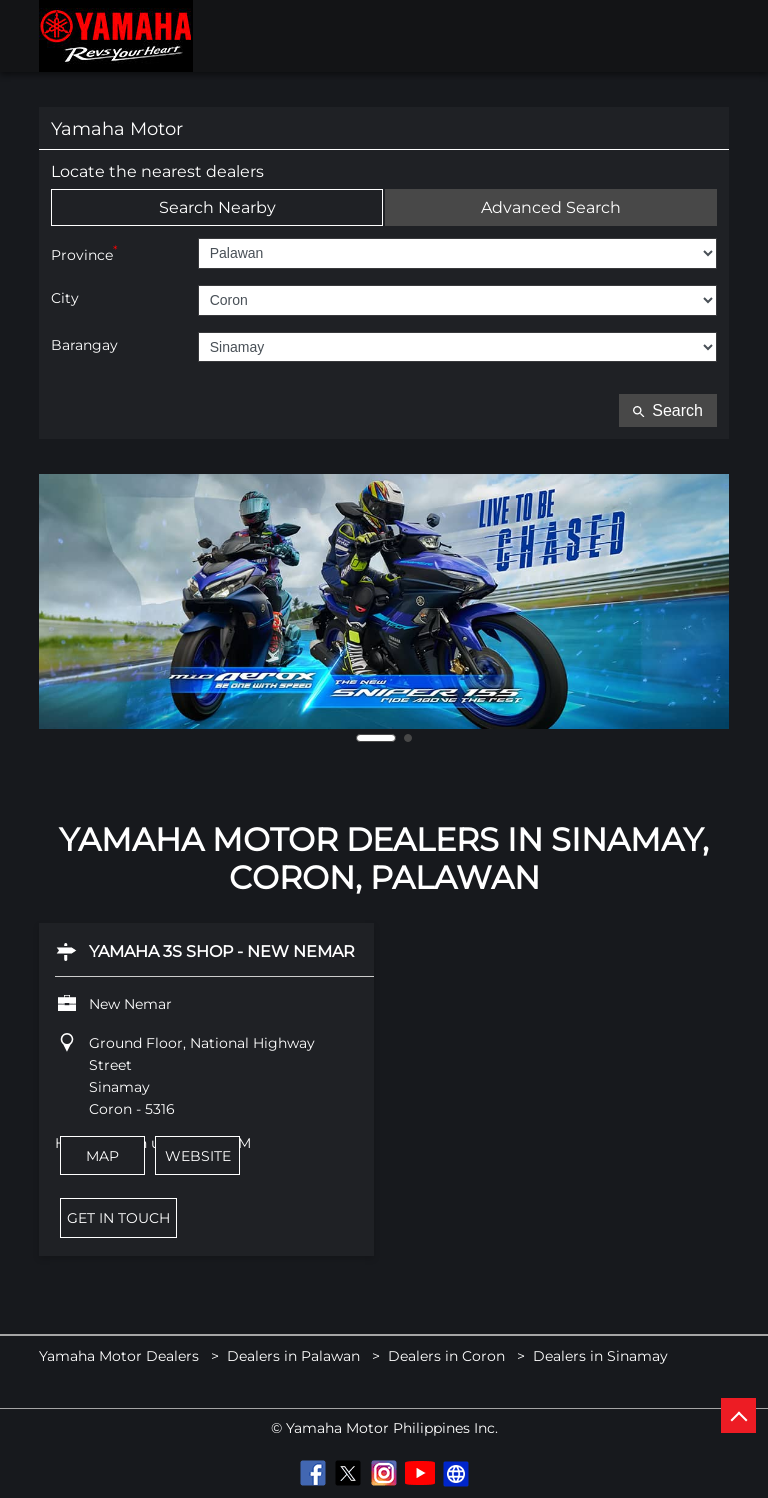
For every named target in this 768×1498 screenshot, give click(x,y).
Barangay (84, 345)
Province (84, 253)
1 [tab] (376, 738)
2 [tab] (408, 738)
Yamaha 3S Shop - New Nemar (222, 951)
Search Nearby (217, 207)
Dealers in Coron (446, 1356)
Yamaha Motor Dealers (121, 1356)
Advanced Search (551, 207)
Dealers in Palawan (293, 1356)
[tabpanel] (384, 601)
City (65, 298)
